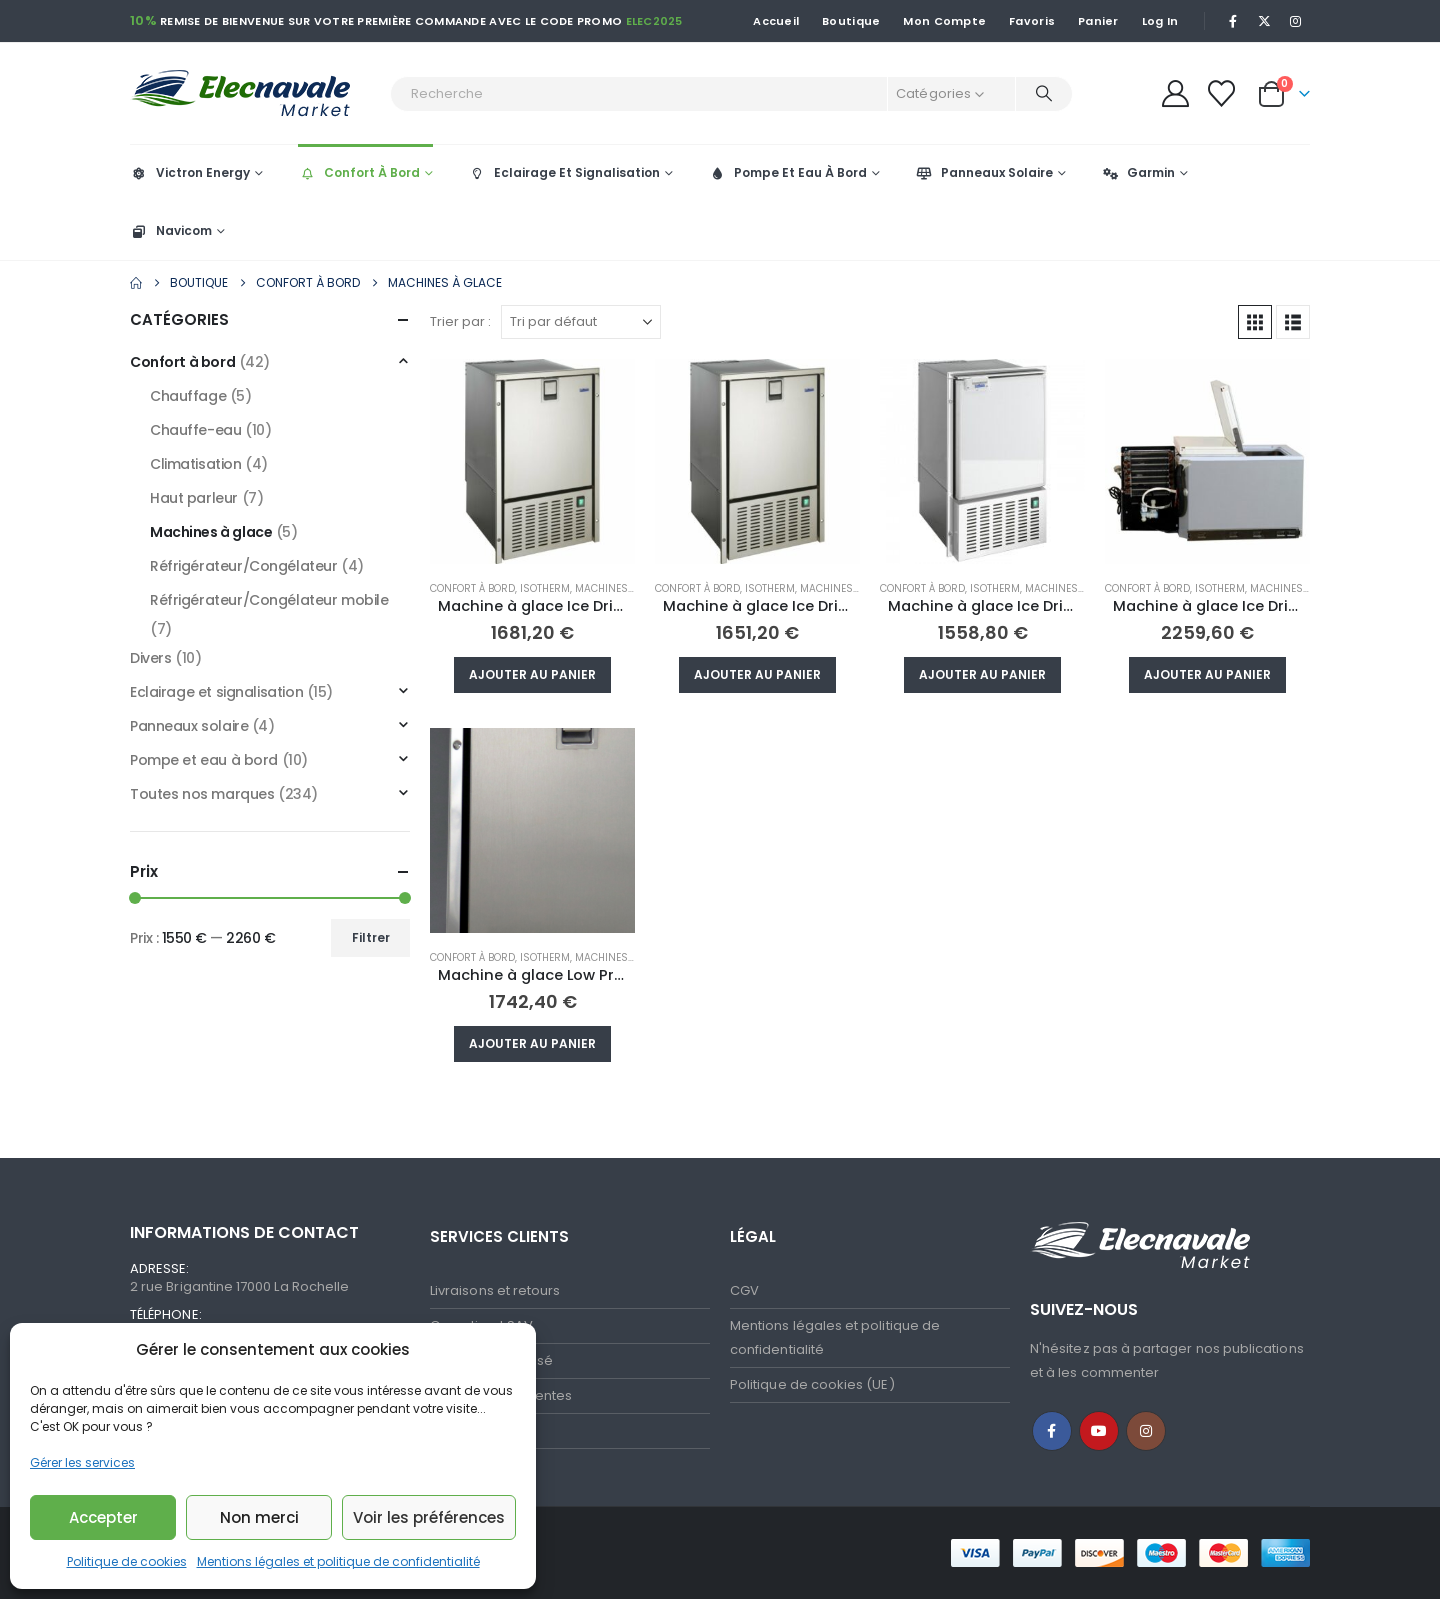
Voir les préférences (429, 1517)
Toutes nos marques (202, 794)
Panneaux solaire (189, 726)
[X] (1265, 21)
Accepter (103, 1517)
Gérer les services (82, 1462)
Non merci (259, 1517)
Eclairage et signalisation (216, 692)
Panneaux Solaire (984, 172)
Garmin (1138, 172)
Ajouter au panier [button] (532, 674)
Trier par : (460, 321)
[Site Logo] (255, 93)
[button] (1255, 322)
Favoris (1032, 21)
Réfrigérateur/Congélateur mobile (269, 600)
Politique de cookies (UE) (812, 1384)
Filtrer (371, 937)
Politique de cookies (127, 1561)
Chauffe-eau (195, 430)
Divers (150, 658)
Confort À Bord (359, 172)
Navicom (171, 230)
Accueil (776, 21)
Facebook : (1052, 1431)
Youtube (1099, 1431)
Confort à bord (472, 588)
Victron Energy (190, 172)
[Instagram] (1296, 21)
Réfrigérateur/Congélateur (244, 566)
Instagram (1146, 1431)
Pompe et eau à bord (204, 760)
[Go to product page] (532, 461)
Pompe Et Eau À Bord (787, 172)
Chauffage (188, 396)
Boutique (851, 21)
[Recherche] (1044, 94)
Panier (1098, 21)
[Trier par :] (581, 322)
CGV (744, 1290)
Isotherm (545, 588)
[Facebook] (1233, 21)
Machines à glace (623, 588)
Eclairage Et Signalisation (564, 172)
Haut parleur (194, 498)
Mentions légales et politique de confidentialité (338, 1561)
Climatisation (196, 464)
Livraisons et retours (495, 1290)
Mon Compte (944, 21)
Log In (1160, 21)
